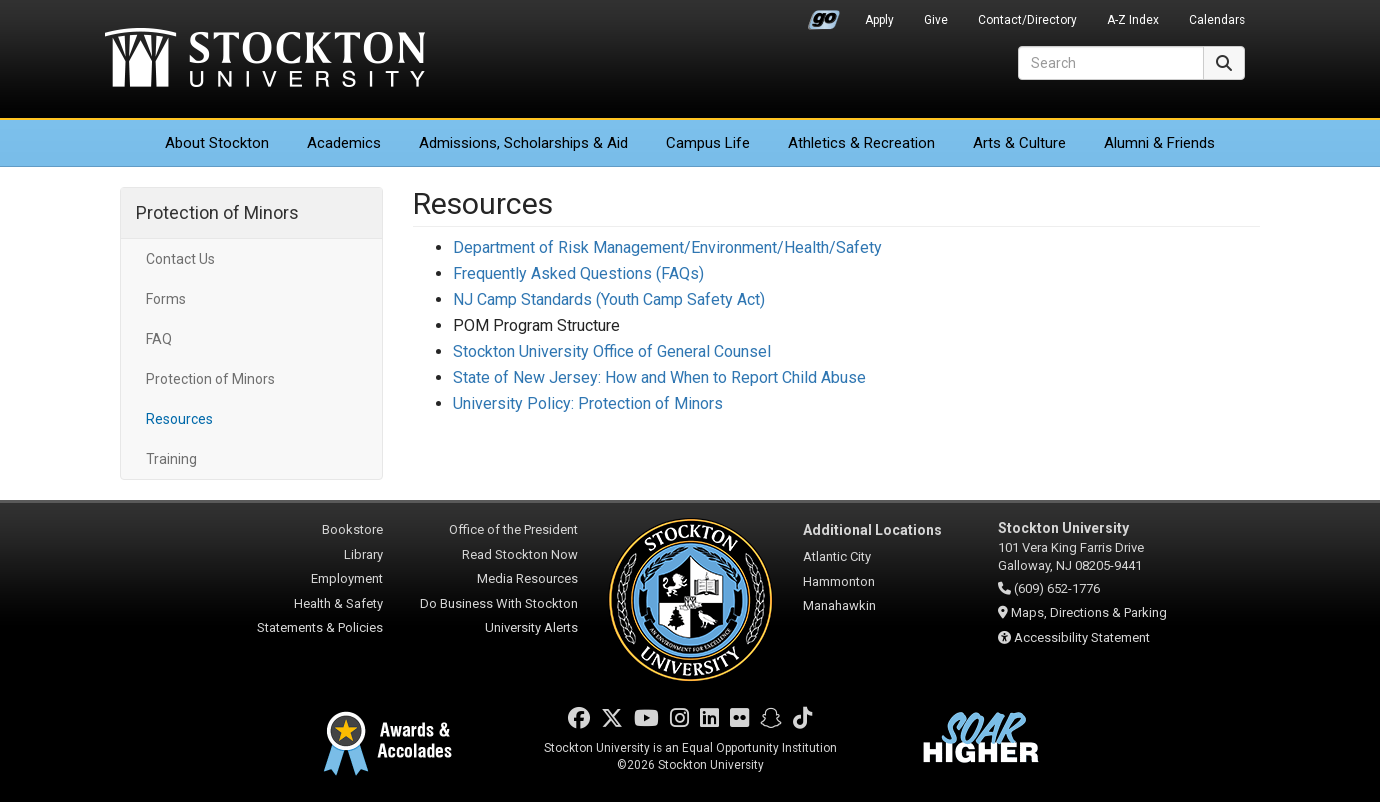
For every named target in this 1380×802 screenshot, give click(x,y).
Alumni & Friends (1159, 143)
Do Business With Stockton (499, 603)
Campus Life (708, 143)
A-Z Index (1133, 20)
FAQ (159, 339)
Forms (166, 299)
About (217, 143)
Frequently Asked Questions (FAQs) (578, 273)
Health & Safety (338, 603)
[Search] (1111, 63)
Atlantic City (837, 556)
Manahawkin (839, 605)
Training (171, 459)
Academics (344, 143)
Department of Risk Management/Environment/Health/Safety (667, 247)
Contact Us (180, 259)
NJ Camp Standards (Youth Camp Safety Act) (609, 299)
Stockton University (265, 60)
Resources (179, 419)
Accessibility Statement (1082, 637)
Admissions (523, 143)
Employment (347, 578)
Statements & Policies (320, 627)
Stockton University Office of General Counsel (612, 351)
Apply (879, 20)
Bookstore (352, 529)
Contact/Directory (1027, 20)
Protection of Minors (217, 212)
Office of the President (513, 529)
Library (363, 554)
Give (936, 20)
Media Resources (527, 578)
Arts (1019, 143)
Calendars (1217, 20)
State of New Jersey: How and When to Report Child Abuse (659, 377)
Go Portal (824, 15)
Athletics (861, 143)
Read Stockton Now (520, 554)
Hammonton (839, 581)
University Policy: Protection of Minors (588, 403)
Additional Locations (872, 530)
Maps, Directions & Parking (1089, 612)
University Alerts (531, 627)
